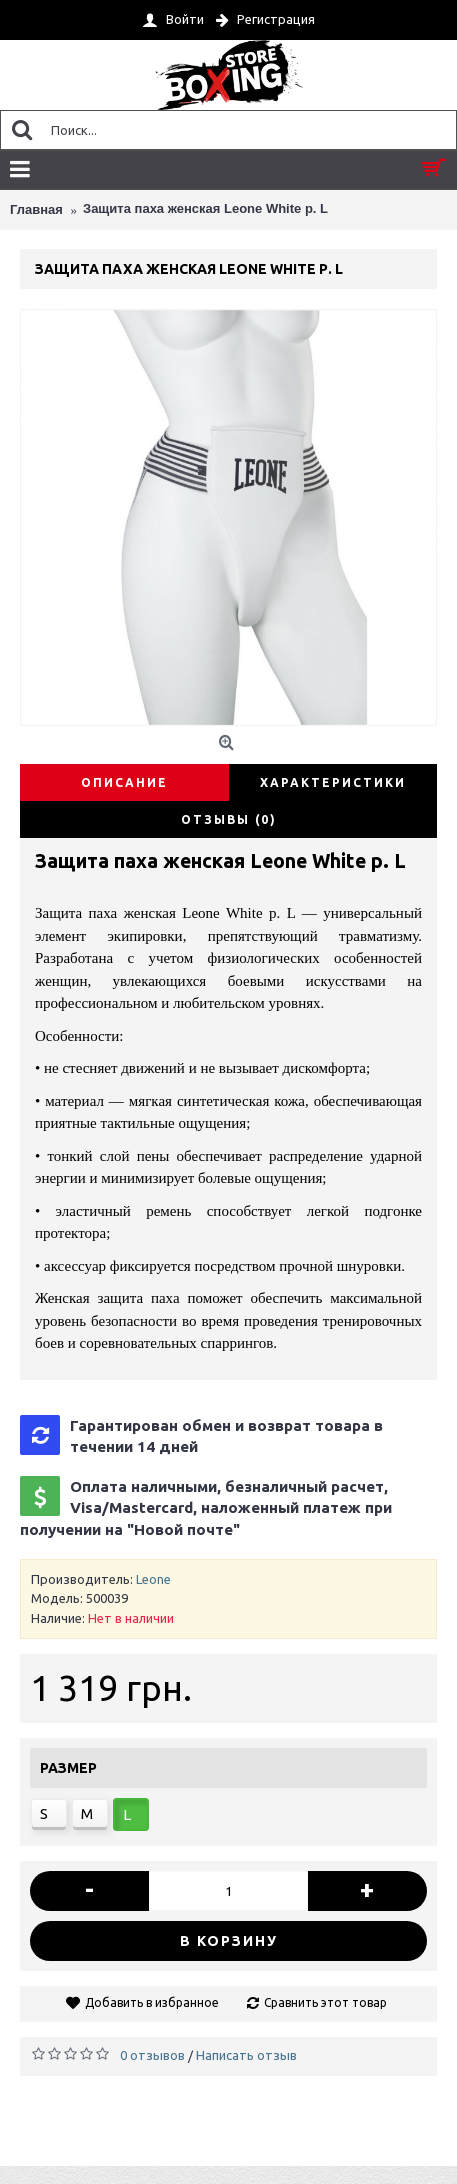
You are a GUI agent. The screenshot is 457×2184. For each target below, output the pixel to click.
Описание (124, 782)
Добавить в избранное (152, 2002)
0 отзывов (152, 2055)
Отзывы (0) (229, 819)
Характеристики (333, 782)
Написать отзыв (246, 2055)
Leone (153, 1579)
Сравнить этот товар (325, 2002)
